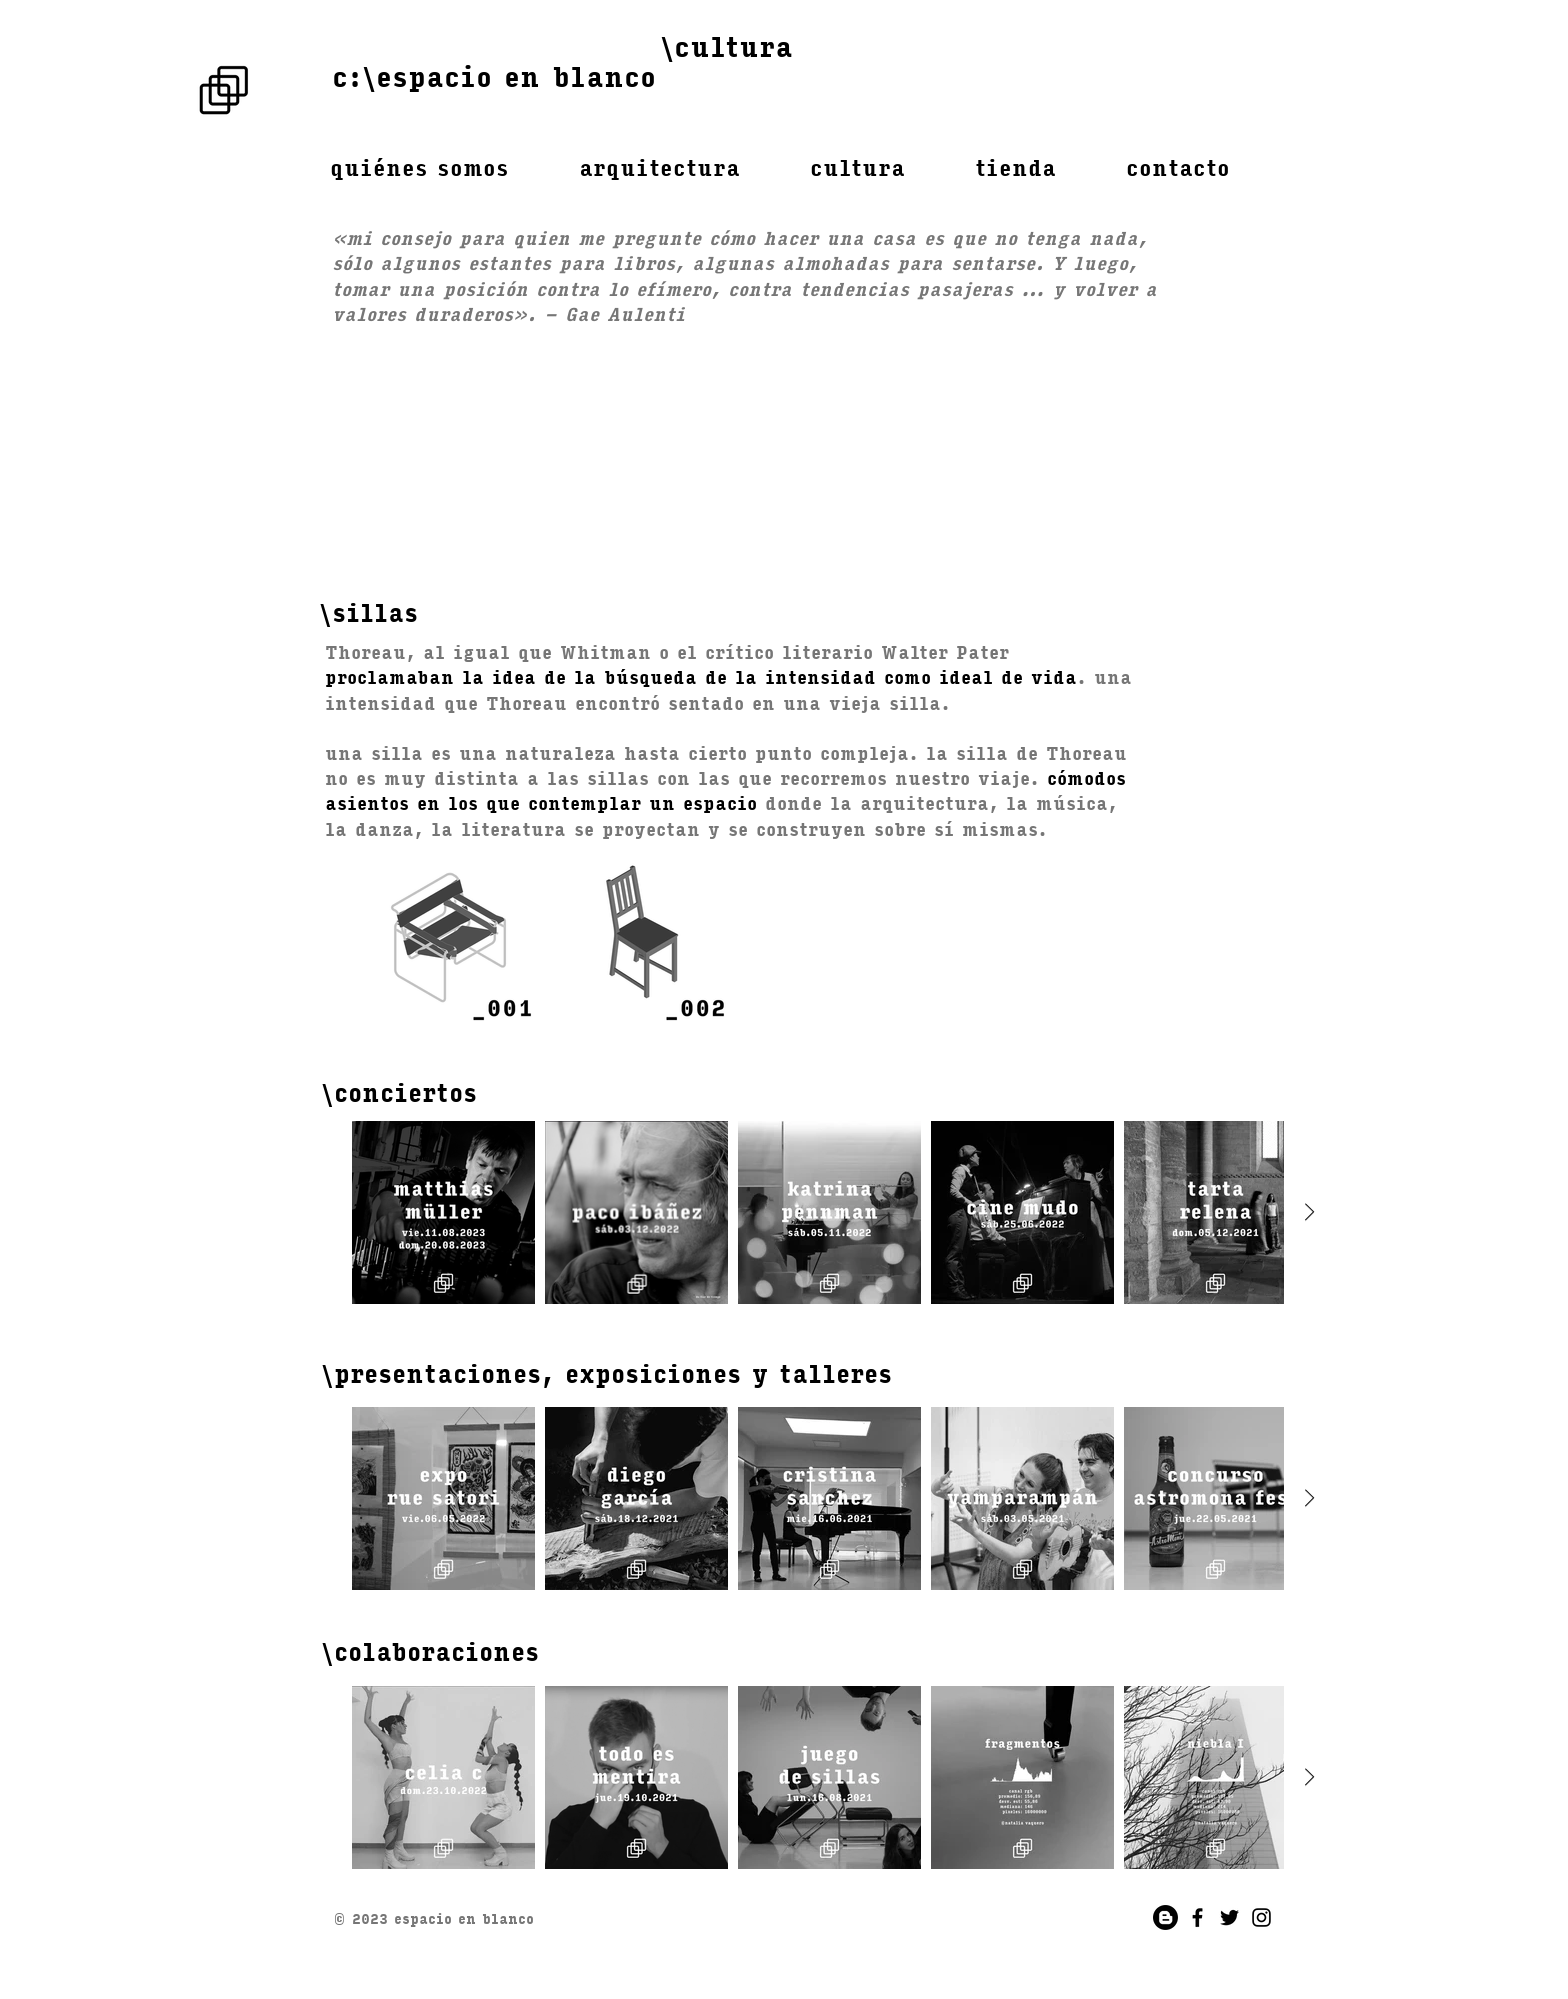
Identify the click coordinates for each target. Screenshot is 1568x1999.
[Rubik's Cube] (224, 90)
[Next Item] (1309, 1212)
